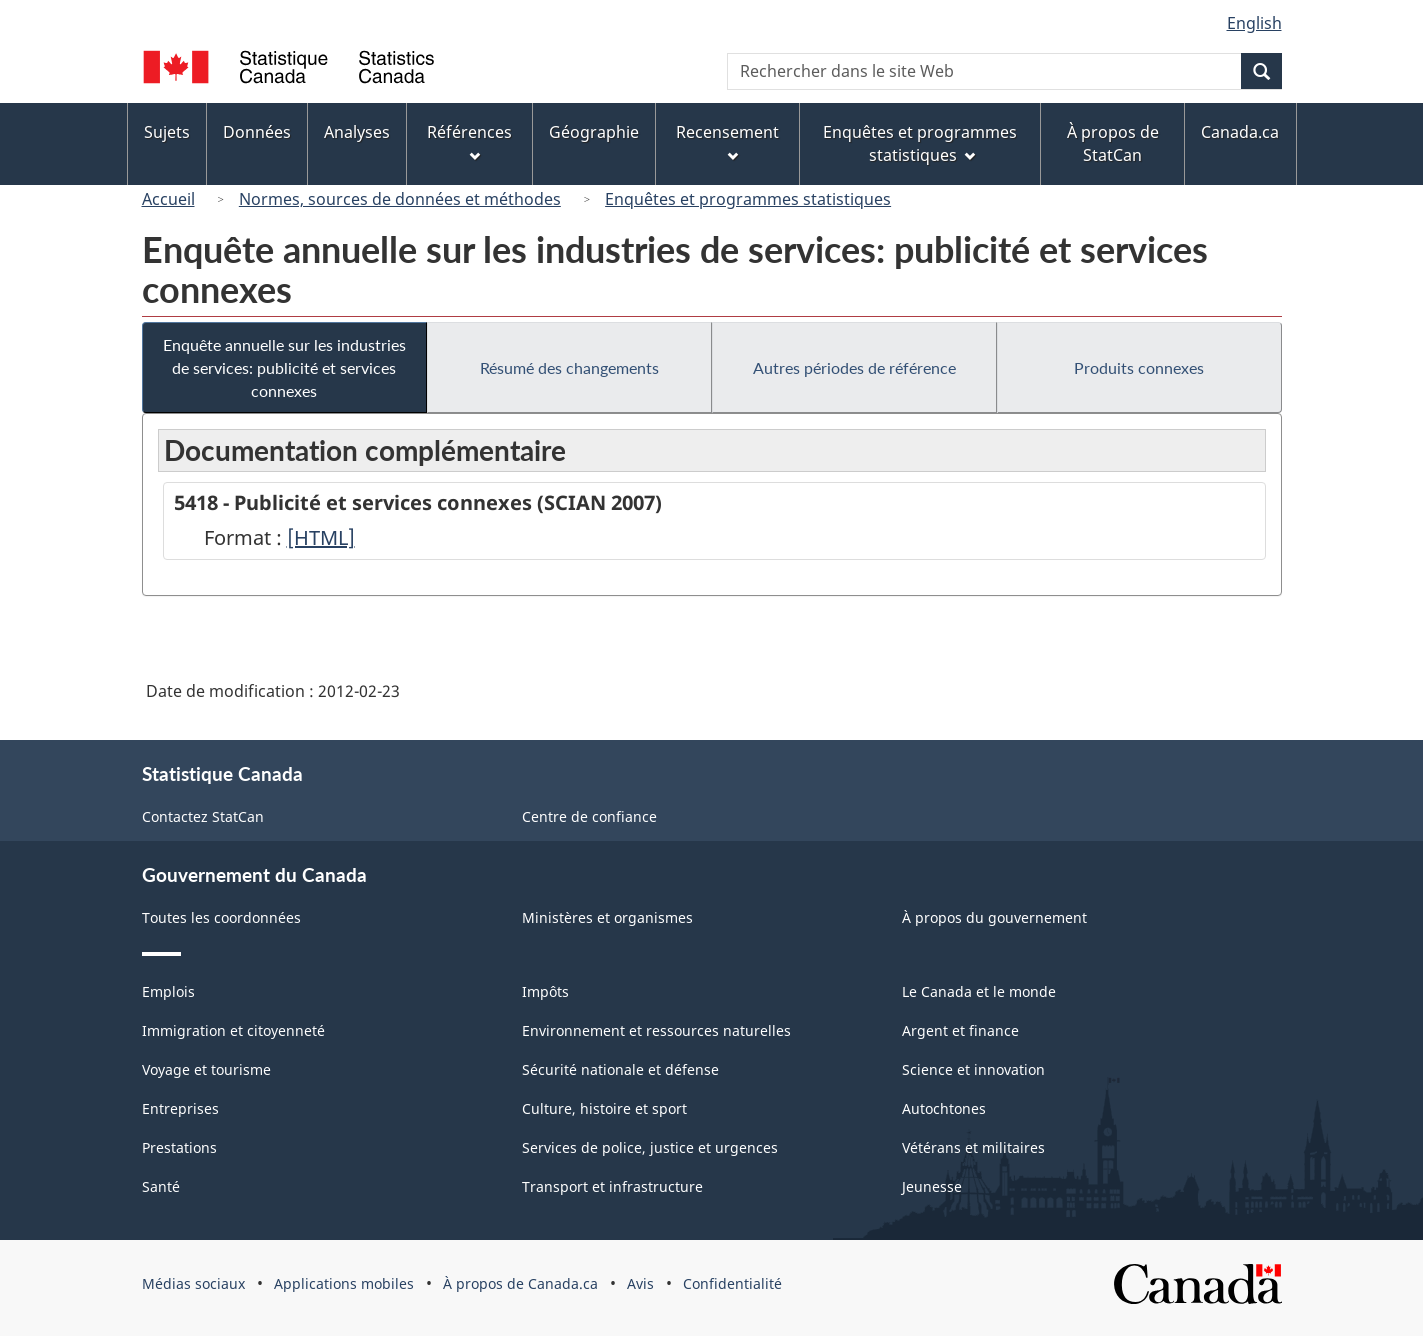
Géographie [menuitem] (594, 132)
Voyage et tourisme (206, 1069)
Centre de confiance (589, 816)
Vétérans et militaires (973, 1147)
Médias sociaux (193, 1283)
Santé (161, 1186)
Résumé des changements (569, 367)
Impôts (545, 991)
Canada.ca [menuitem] (1240, 132)
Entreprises (180, 1108)
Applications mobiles (344, 1283)
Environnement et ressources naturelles (656, 1030)
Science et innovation (973, 1069)
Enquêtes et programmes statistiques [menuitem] (920, 143)
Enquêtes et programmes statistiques (748, 199)
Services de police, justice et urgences (650, 1147)
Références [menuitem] (469, 141)
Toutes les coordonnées (221, 917)
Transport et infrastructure (612, 1186)
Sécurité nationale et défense (620, 1069)
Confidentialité (732, 1283)
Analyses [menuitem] (357, 132)
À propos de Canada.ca (520, 1283)
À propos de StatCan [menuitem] (1113, 143)
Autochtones (944, 1108)
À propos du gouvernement (994, 917)
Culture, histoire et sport (604, 1108)
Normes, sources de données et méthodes (400, 199)
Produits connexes (1139, 367)
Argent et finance (960, 1030)
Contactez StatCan (203, 816)
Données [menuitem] (257, 132)
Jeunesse (932, 1186)
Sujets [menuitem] (167, 132)
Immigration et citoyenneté (233, 1030)
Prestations (179, 1147)
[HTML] (321, 537)
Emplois (168, 991)
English (1254, 23)
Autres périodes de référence (854, 367)
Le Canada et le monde (979, 991)
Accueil (168, 199)
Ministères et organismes (607, 917)
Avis (640, 1283)
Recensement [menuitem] (727, 141)
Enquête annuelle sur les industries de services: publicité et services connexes (284, 367)
